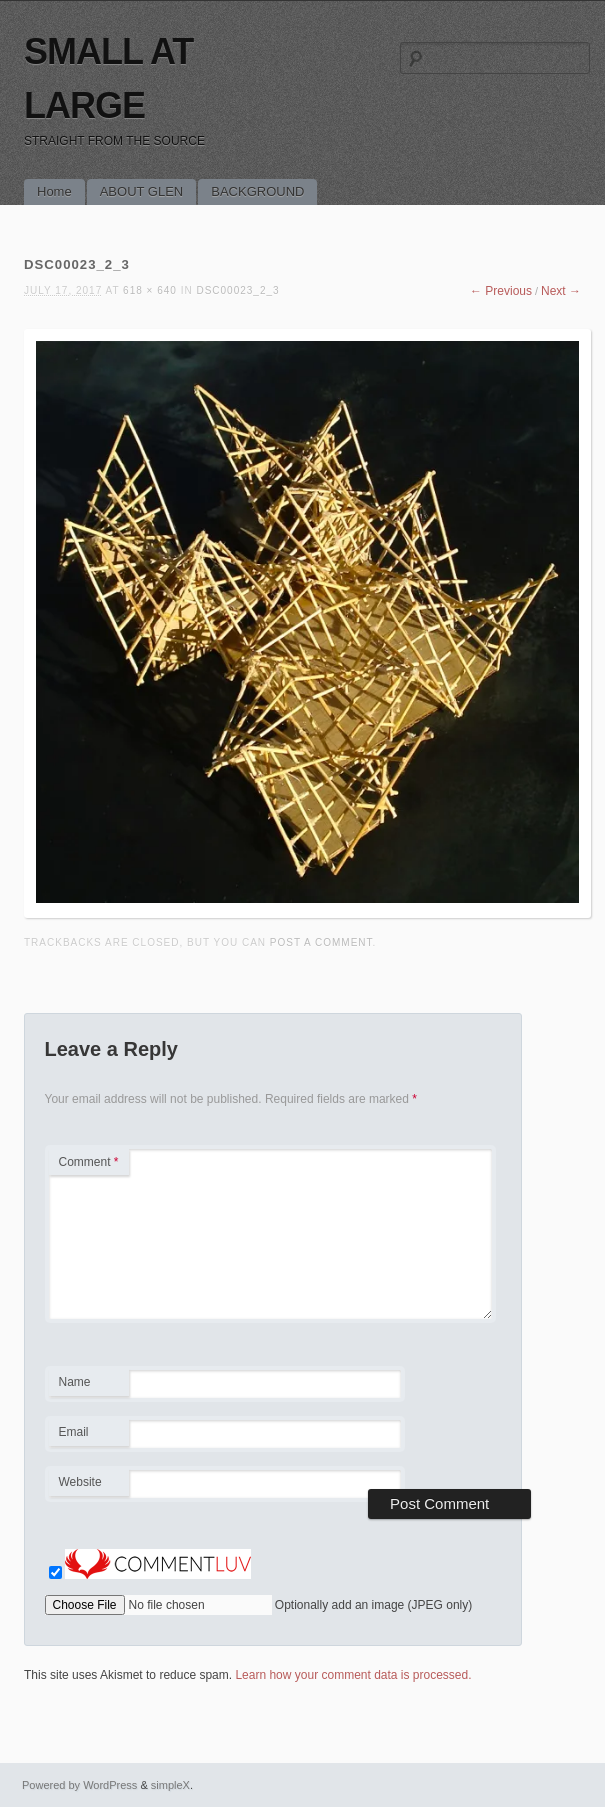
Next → (561, 291)
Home (54, 191)
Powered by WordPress (79, 1785)
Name (88, 1385)
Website (80, 1482)
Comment (89, 1162)
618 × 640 (150, 290)
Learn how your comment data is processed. (353, 1675)
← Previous (501, 291)
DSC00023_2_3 (237, 290)
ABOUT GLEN (142, 191)
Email (88, 1435)
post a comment (321, 942)
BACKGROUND (257, 191)
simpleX (170, 1785)
